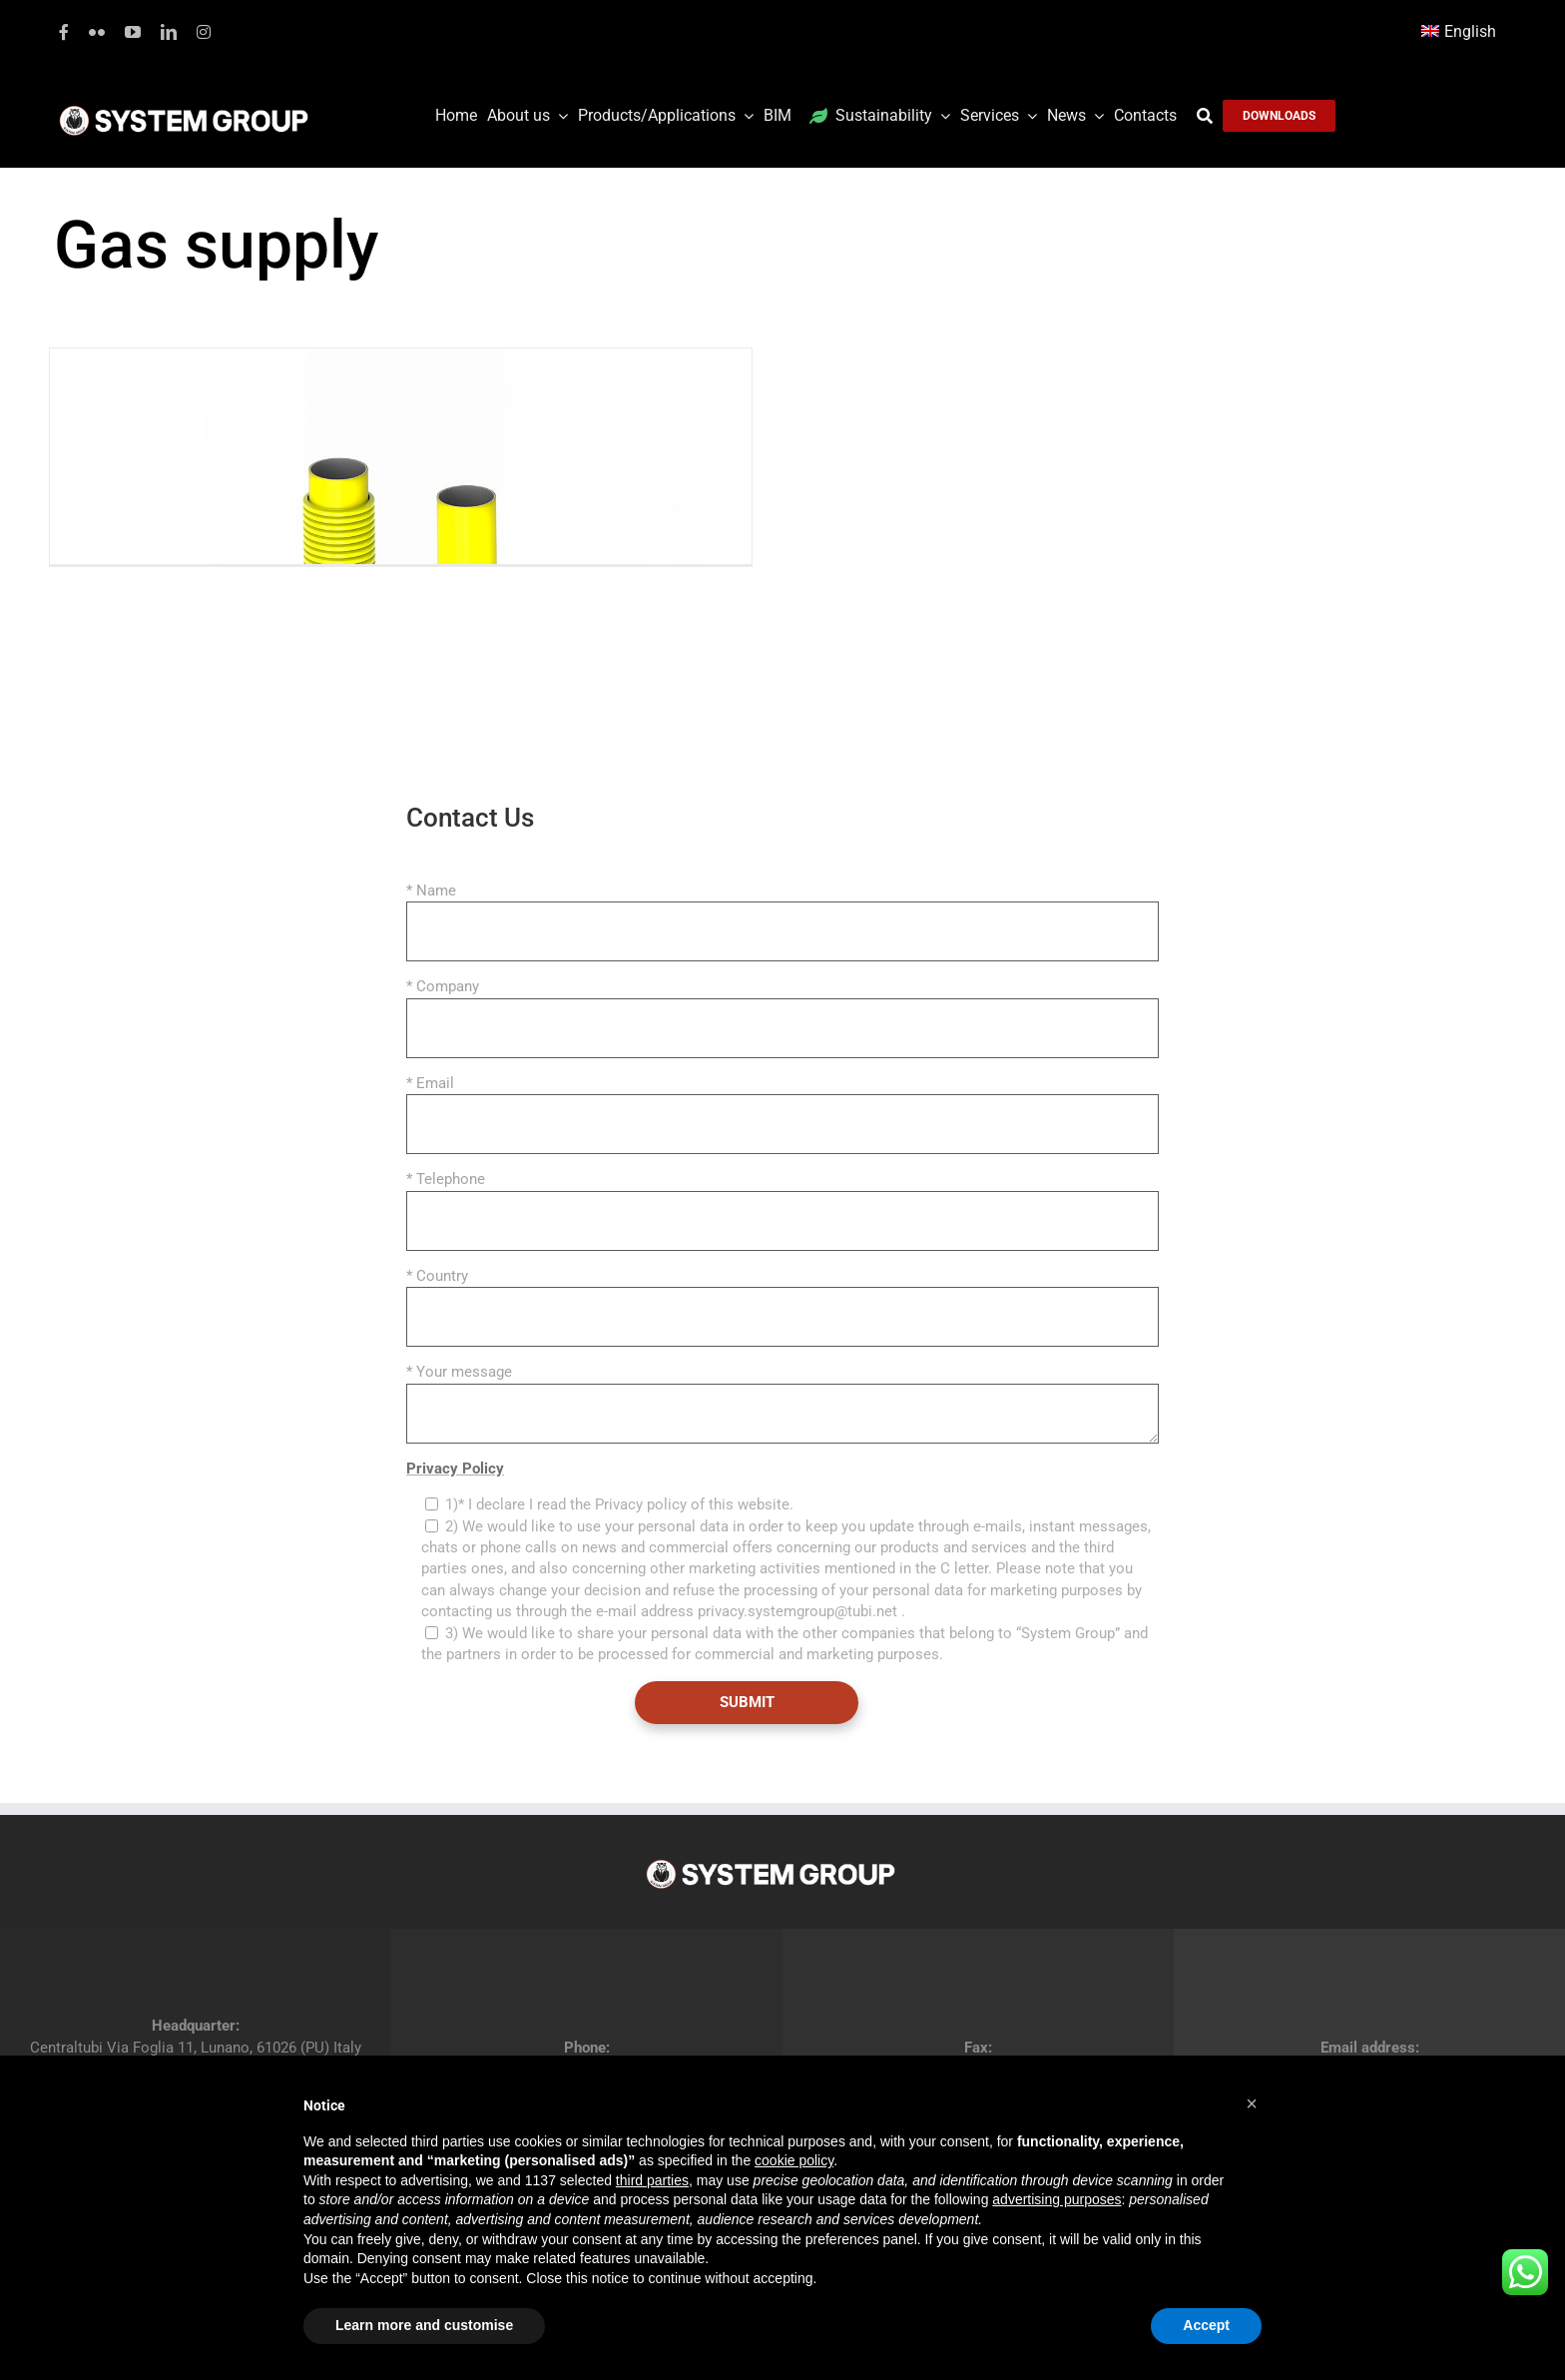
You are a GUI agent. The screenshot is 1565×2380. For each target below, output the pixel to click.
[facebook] (64, 32)
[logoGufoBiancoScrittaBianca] (183, 111)
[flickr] (97, 32)
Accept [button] (1206, 2325)
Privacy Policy (455, 1469)
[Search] (1210, 116)
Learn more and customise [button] (424, 2325)
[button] (1252, 2103)
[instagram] (204, 32)
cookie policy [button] (794, 2160)
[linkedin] (169, 32)
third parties (652, 2180)
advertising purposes (1056, 2199)
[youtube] (133, 32)
